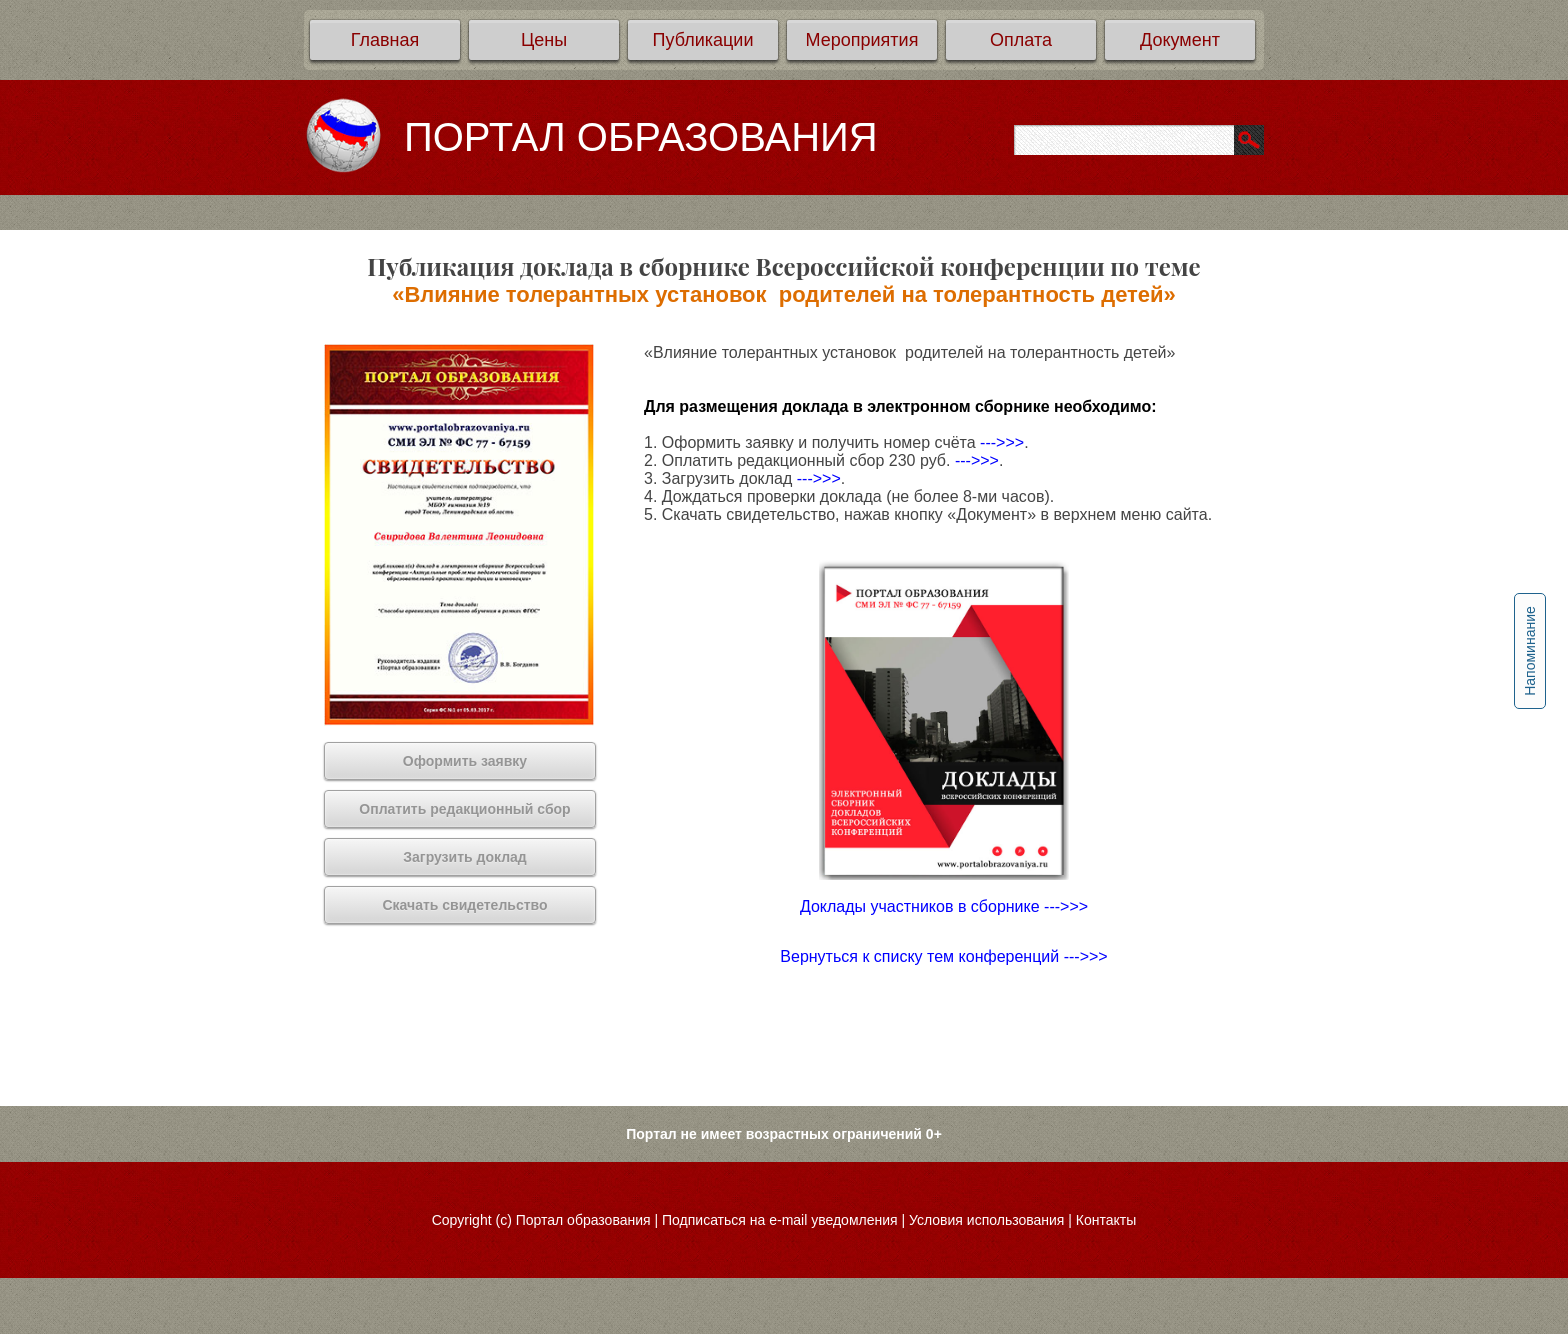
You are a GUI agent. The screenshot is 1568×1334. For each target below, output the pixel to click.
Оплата (1021, 40)
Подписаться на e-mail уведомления (780, 1220)
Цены (544, 40)
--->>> (1002, 442)
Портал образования (583, 1220)
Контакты (1106, 1220)
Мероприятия (862, 40)
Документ (1180, 40)
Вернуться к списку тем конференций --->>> (943, 956)
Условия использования (986, 1220)
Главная (385, 40)
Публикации (703, 40)
